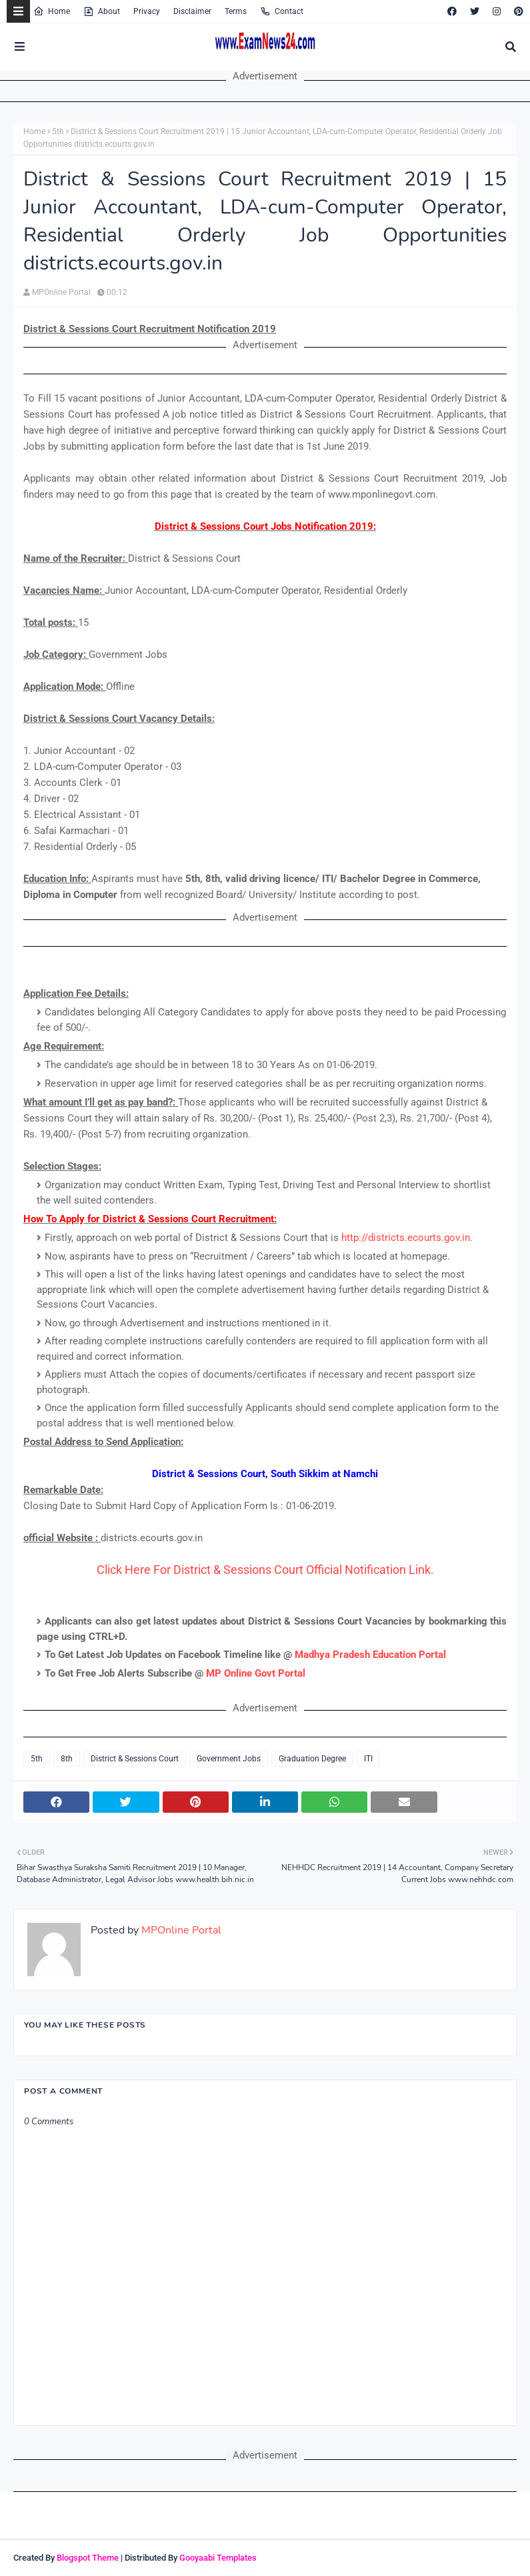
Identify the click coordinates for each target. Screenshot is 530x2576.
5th (58, 131)
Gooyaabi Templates (218, 2558)
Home (51, 11)
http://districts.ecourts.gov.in (405, 1238)
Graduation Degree (312, 1758)
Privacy (146, 11)
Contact (281, 11)
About (101, 11)
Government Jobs (229, 1758)
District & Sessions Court (135, 1758)
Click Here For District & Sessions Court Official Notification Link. (265, 1570)
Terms (236, 11)
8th (67, 1758)
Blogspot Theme (88, 2558)
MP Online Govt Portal (255, 1673)
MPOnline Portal (61, 292)
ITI (368, 1758)
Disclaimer (192, 11)
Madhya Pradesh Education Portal (370, 1655)
